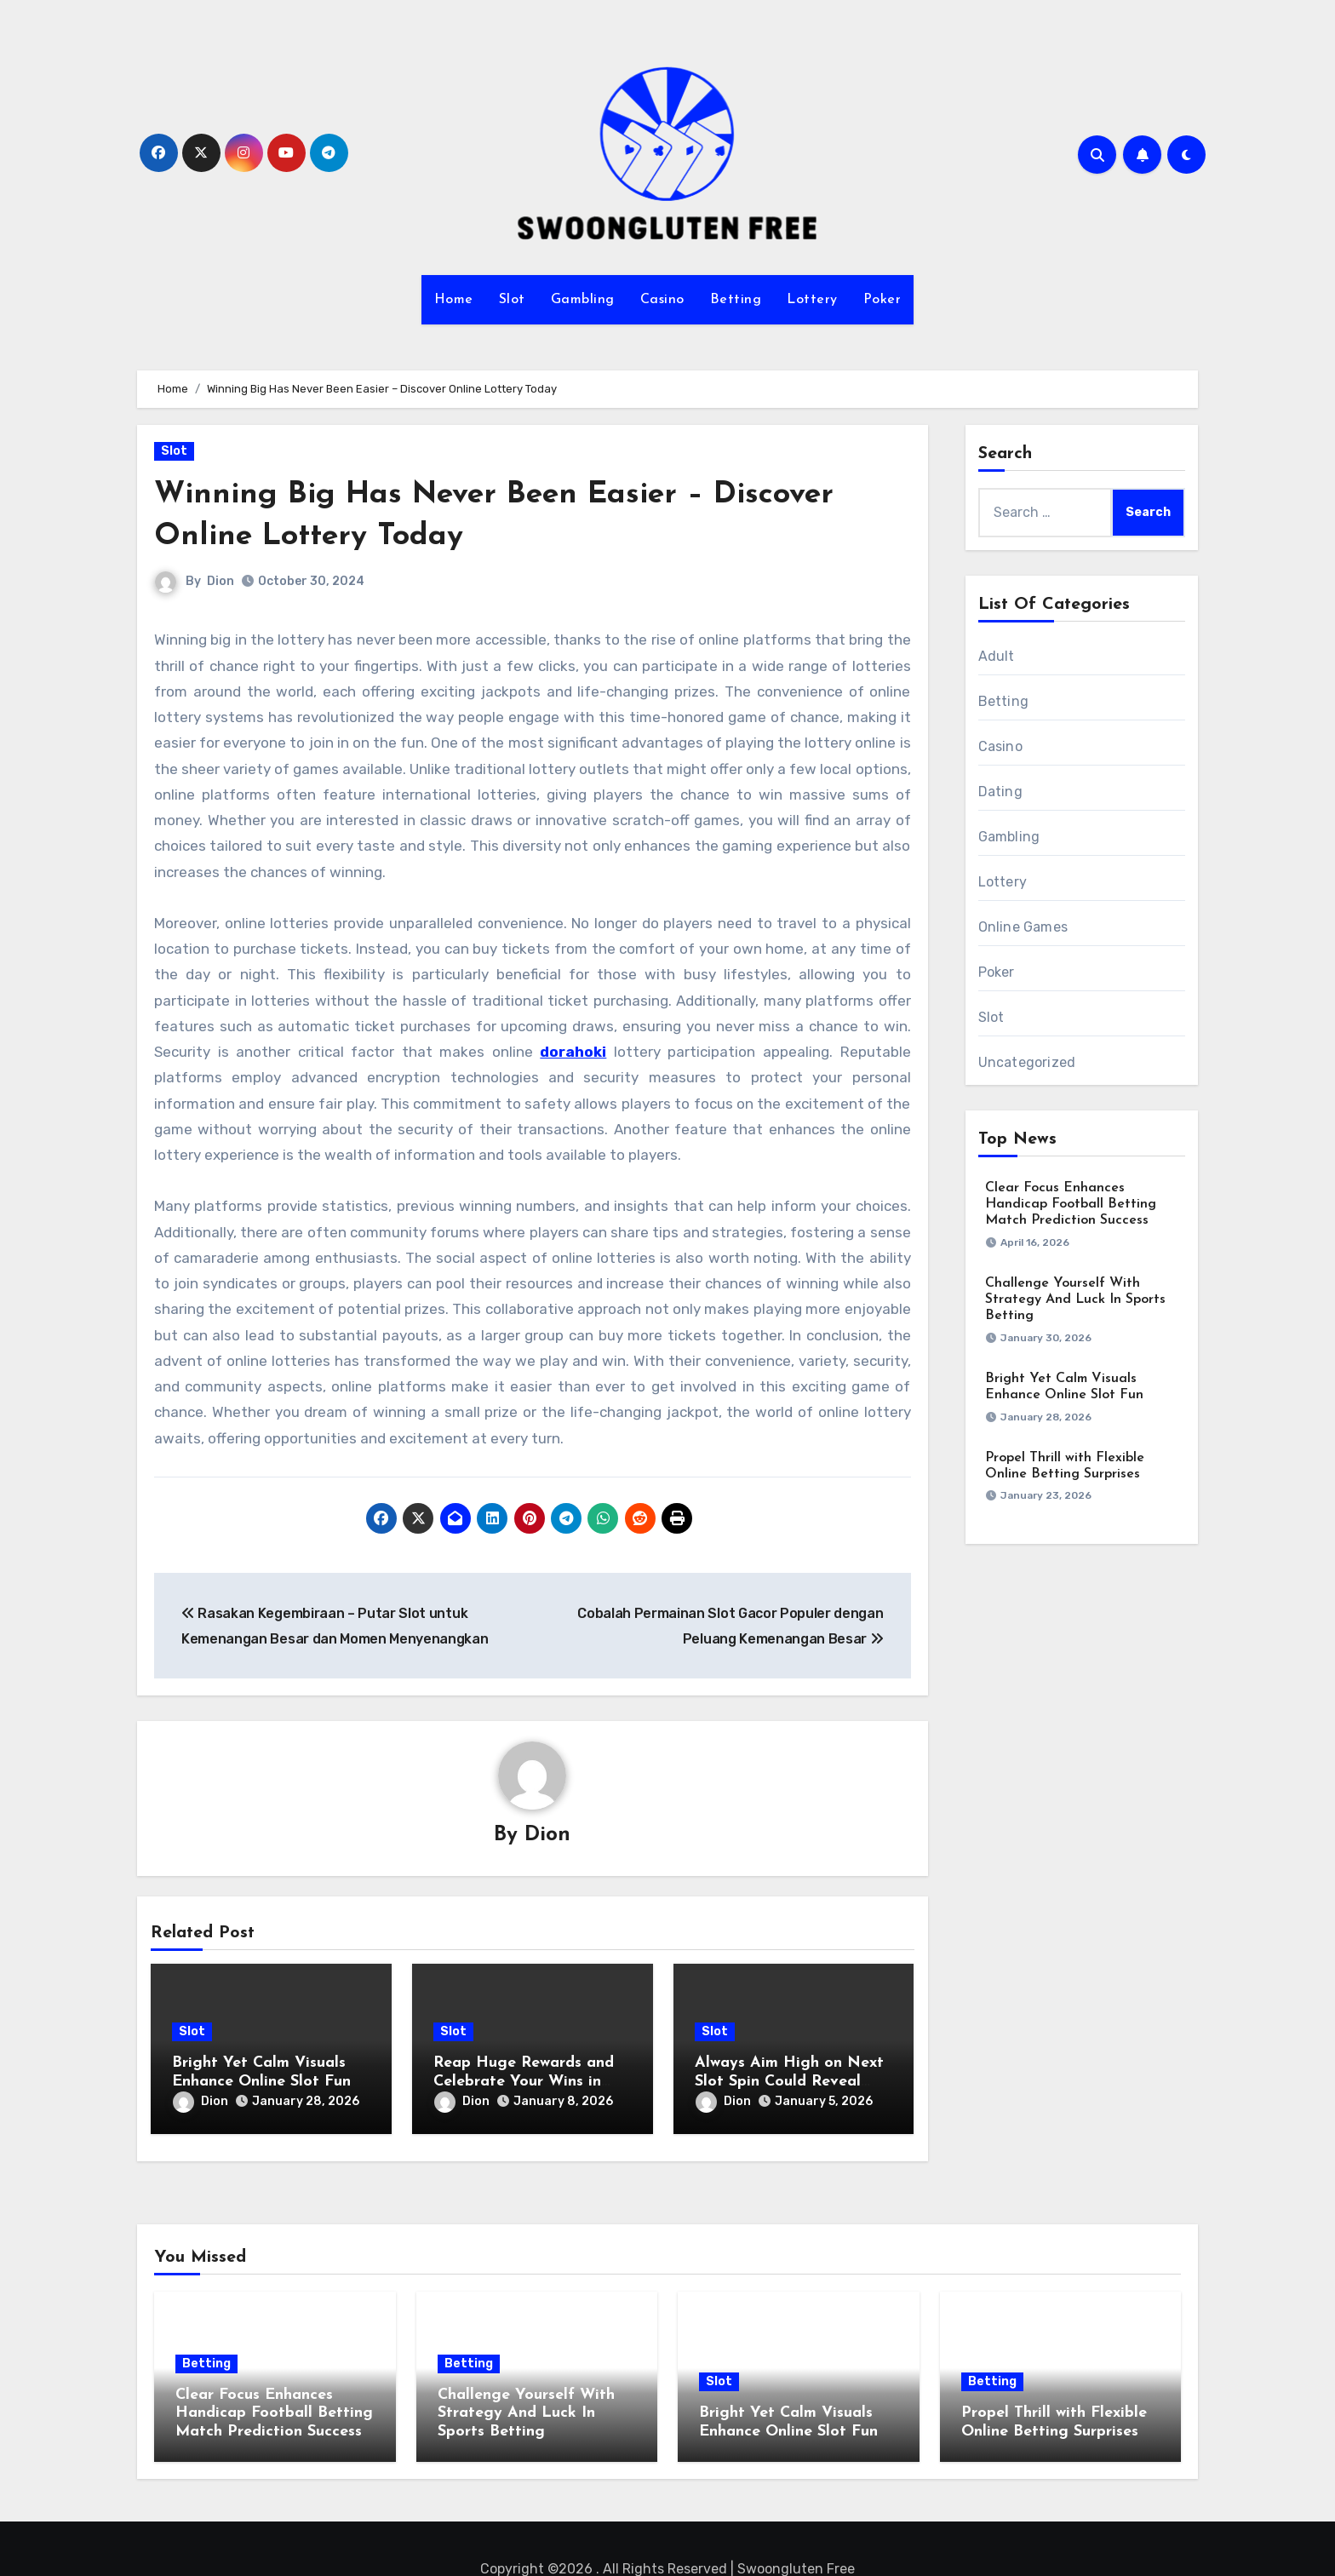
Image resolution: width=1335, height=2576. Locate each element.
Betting (736, 300)
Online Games (1023, 927)
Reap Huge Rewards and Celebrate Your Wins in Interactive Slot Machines (527, 2082)
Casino (662, 300)
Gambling (583, 300)
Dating (1000, 791)
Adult (996, 656)
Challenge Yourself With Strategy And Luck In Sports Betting (1075, 1299)
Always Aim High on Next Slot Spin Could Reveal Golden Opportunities (789, 2082)
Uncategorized (1027, 1062)
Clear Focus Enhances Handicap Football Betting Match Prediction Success (1070, 1204)
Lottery (812, 300)
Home (453, 300)
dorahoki (573, 1051)
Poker (882, 300)
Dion (220, 581)
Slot (512, 300)
